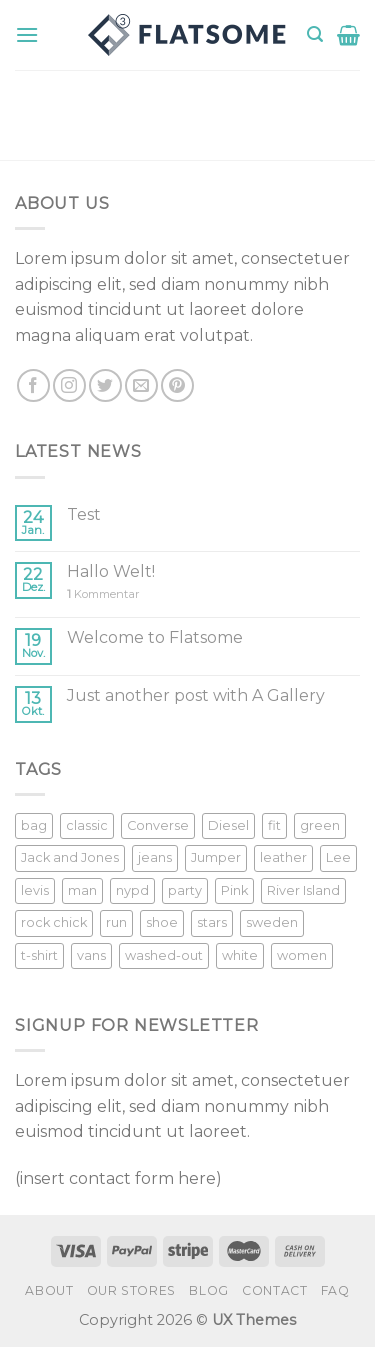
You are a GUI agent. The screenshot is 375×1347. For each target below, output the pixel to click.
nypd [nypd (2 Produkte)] (132, 890)
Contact (274, 1290)
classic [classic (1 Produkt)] (87, 825)
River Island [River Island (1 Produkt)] (303, 890)
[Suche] (315, 34)
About (49, 1290)
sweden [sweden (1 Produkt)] (272, 922)
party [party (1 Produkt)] (185, 890)
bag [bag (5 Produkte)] (34, 825)
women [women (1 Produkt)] (302, 955)
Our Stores (131, 1290)
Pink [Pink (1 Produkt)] (234, 890)
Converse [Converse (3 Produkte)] (158, 825)
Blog (208, 1290)
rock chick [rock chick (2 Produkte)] (54, 922)
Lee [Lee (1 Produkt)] (338, 857)
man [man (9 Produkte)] (82, 890)
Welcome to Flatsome (155, 637)
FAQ (335, 1290)
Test (84, 514)
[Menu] (27, 34)
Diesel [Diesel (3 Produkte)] (228, 825)
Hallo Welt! (111, 571)
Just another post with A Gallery (196, 695)
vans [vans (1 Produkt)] (91, 955)
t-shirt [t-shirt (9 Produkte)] (39, 955)
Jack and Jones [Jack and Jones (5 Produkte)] (70, 857)
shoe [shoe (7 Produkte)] (162, 922)
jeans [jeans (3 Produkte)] (155, 857)
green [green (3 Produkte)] (320, 825)
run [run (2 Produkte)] (116, 922)
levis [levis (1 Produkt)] (35, 890)
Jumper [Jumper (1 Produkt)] (216, 857)
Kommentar (103, 594)
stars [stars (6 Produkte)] (212, 922)
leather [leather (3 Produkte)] (283, 857)
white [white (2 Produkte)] (240, 955)
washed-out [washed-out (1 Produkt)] (164, 955)
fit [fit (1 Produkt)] (274, 825)
